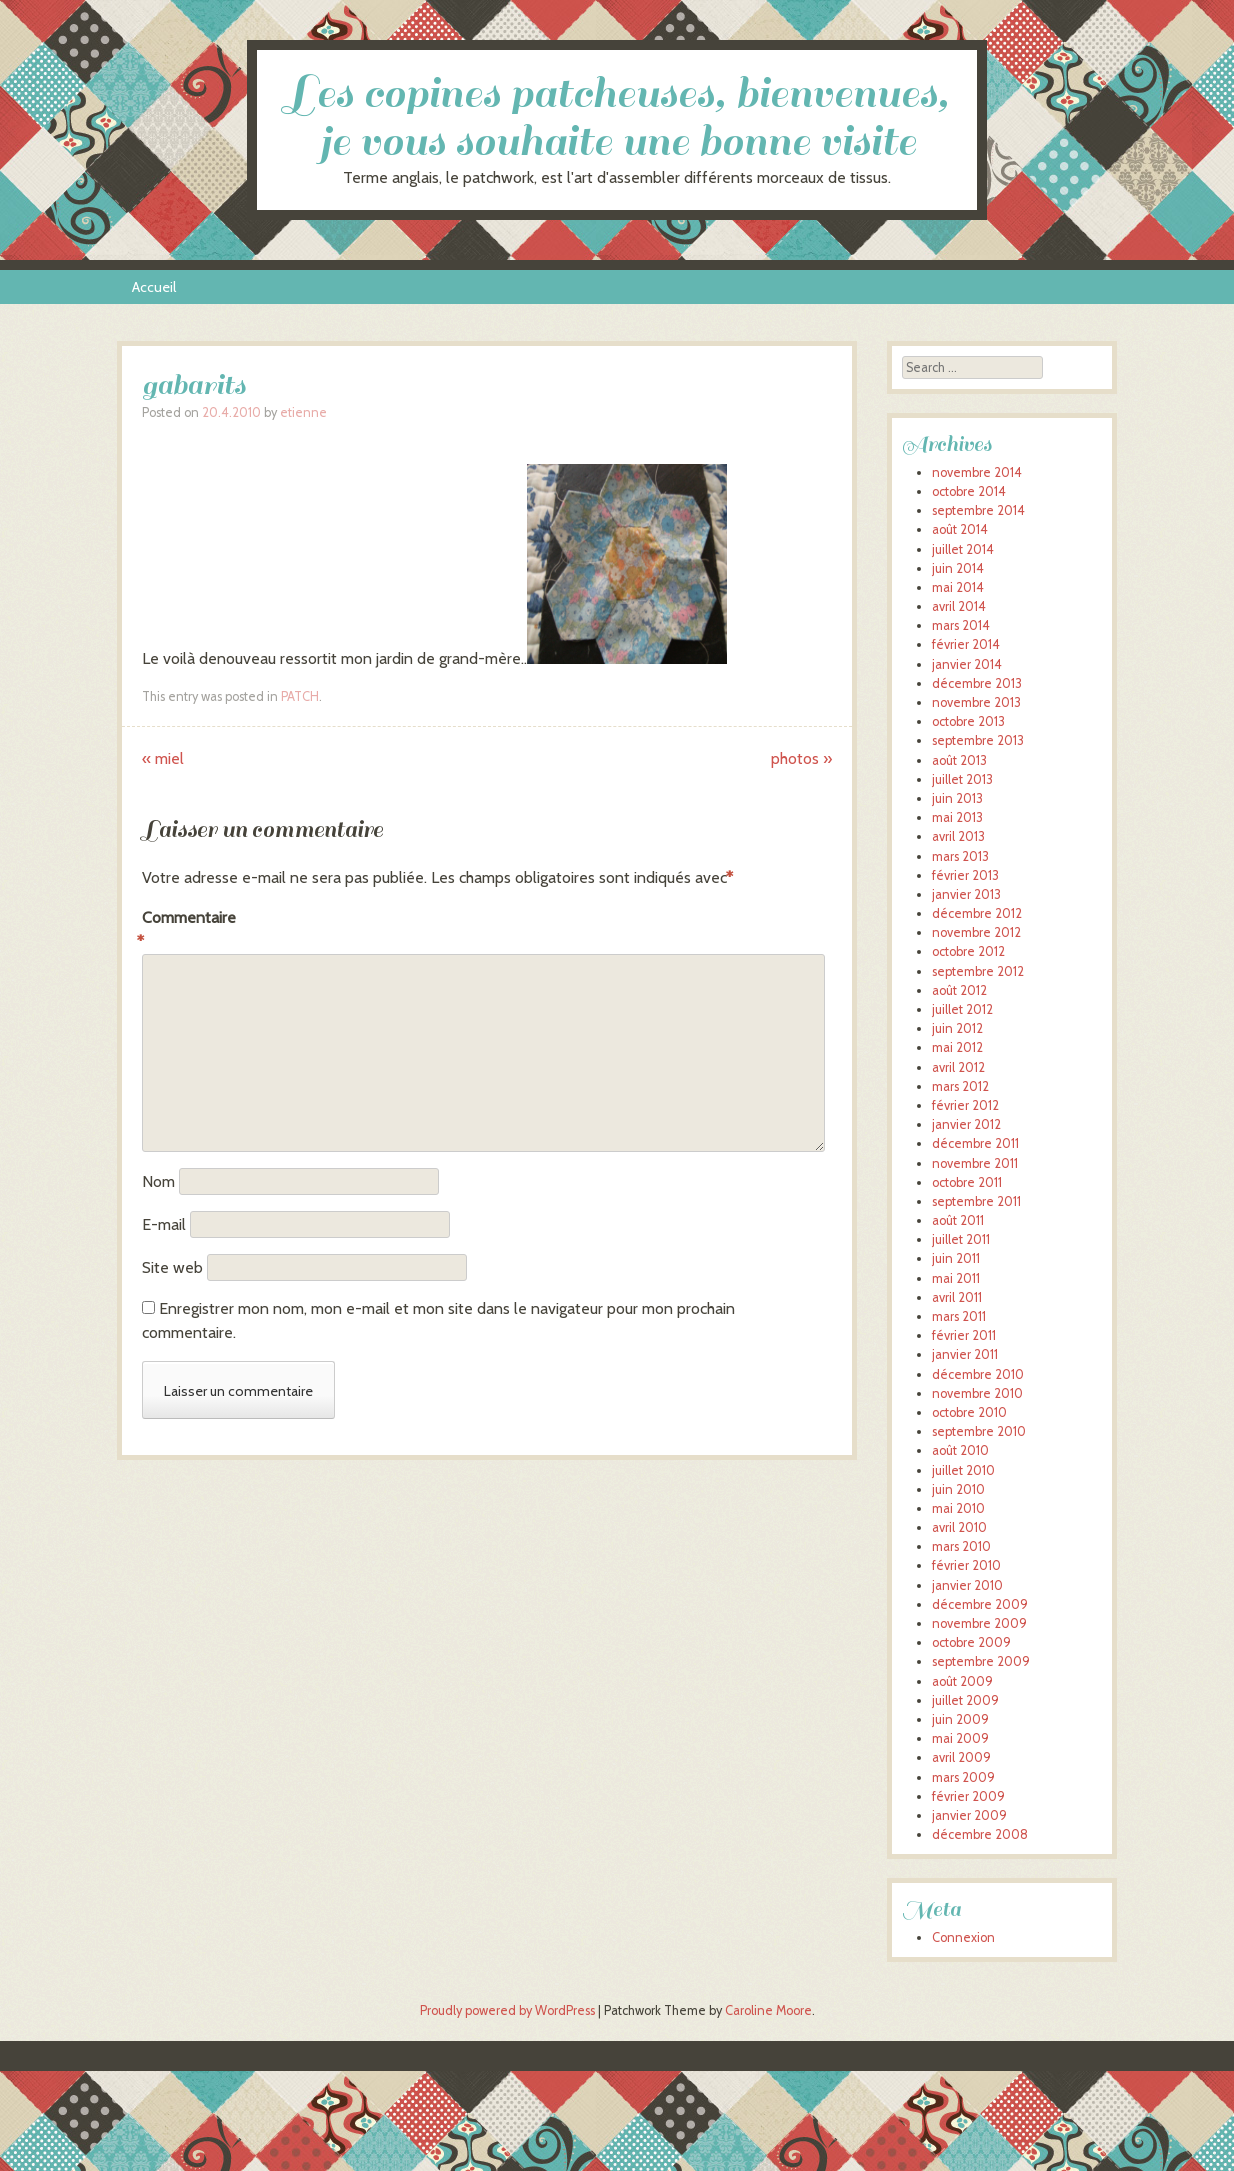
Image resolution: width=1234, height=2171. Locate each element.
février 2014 (966, 644)
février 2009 (968, 1796)
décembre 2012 (977, 913)
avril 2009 (961, 1757)
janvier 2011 (965, 1354)
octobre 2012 (968, 951)
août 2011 (958, 1220)
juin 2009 (960, 1719)
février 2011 (964, 1335)
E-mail (164, 1224)
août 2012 (959, 990)
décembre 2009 (980, 1604)
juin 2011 (956, 1258)
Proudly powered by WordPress (507, 2010)
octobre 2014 (969, 491)
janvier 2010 (967, 1585)
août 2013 (959, 760)
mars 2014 (961, 625)
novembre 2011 (975, 1163)
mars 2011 (959, 1316)
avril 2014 (959, 606)
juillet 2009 (965, 1700)
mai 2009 (960, 1738)
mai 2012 (957, 1047)
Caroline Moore (768, 2010)
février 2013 (965, 875)
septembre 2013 (978, 740)
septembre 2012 (978, 971)
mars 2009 (963, 1777)
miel (163, 758)
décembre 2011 (975, 1143)
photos (801, 758)
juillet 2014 (963, 549)
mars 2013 (960, 856)
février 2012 (965, 1105)
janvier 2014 (967, 664)
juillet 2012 (962, 1009)
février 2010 (966, 1565)
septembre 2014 (978, 510)
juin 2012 (957, 1028)
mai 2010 (958, 1508)
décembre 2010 (978, 1374)
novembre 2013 (976, 702)
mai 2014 (958, 587)
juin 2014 (958, 568)
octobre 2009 (971, 1642)
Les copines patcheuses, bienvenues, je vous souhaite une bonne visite (617, 117)
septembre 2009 (981, 1661)
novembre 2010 (977, 1393)
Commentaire (184, 931)
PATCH (300, 696)
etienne (303, 412)
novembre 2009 (979, 1623)
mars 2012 (960, 1086)
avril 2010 (959, 1527)
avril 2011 (957, 1297)
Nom (158, 1181)
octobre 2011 (967, 1182)
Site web (172, 1267)
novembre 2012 (976, 932)
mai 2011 (956, 1278)
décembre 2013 (977, 683)
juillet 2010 (963, 1470)
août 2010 (960, 1450)
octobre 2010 (969, 1412)
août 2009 (962, 1681)
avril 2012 (958, 1067)
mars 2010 (961, 1546)
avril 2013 (958, 836)
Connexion (963, 1937)
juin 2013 (957, 798)
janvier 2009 (969, 1815)
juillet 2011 (961, 1239)
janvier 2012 (966, 1124)
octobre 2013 (968, 721)
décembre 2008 (980, 1834)
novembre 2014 (977, 472)
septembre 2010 (979, 1431)
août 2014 (960, 529)
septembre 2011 (976, 1201)
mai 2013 (957, 817)
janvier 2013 (966, 894)
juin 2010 (958, 1489)
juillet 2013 (962, 779)
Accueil (154, 287)
